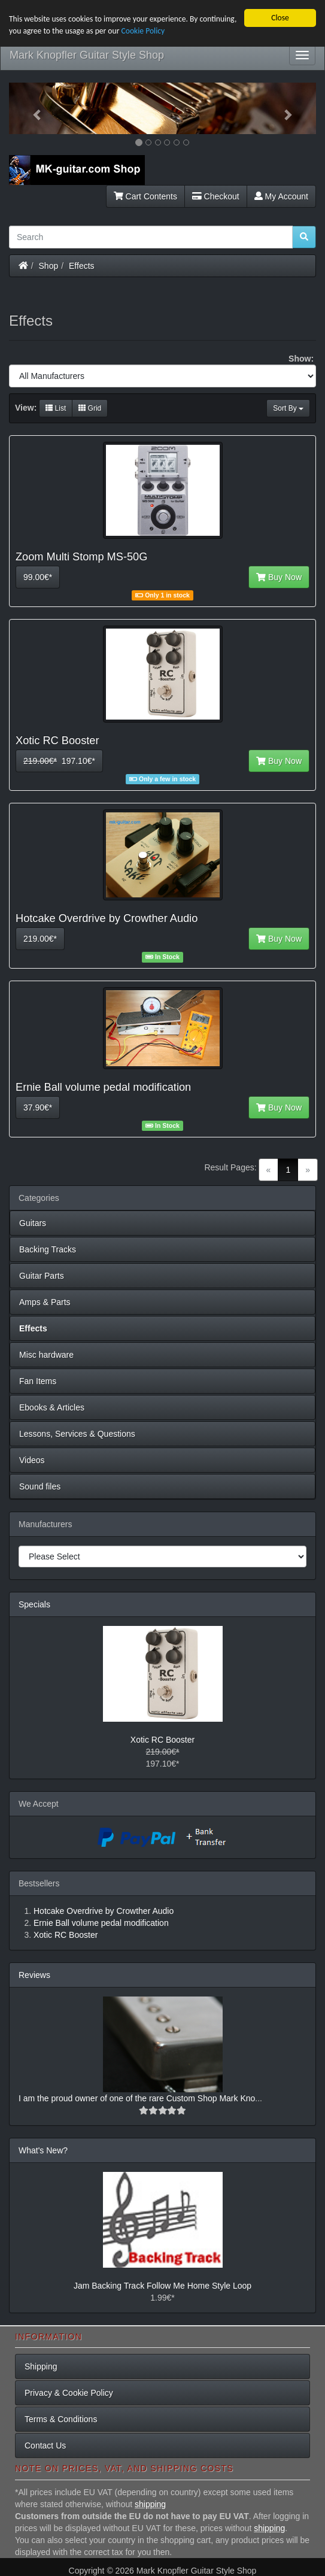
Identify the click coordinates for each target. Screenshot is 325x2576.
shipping (150, 2504)
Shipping (41, 2366)
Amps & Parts (45, 1302)
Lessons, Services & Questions (77, 1434)
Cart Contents (145, 196)
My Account (281, 196)
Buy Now (279, 577)
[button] (32, 108)
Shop (49, 265)
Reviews (34, 1975)
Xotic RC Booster (162, 1739)
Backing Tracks (47, 1249)
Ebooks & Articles (51, 1407)
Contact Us (45, 2445)
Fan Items (37, 1381)
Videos (32, 1460)
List (55, 408)
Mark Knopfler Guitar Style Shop (87, 55)
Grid (89, 408)
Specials (34, 1604)
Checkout (215, 196)
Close (280, 18)
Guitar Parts (41, 1276)
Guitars (32, 1223)
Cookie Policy (143, 31)
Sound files (39, 1486)
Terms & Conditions (61, 2419)
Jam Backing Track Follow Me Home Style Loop (162, 2285)
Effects (82, 265)
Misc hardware (46, 1355)
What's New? (43, 2150)
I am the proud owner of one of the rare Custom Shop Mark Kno (137, 2098)
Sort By (288, 408)
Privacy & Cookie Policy (69, 2393)
